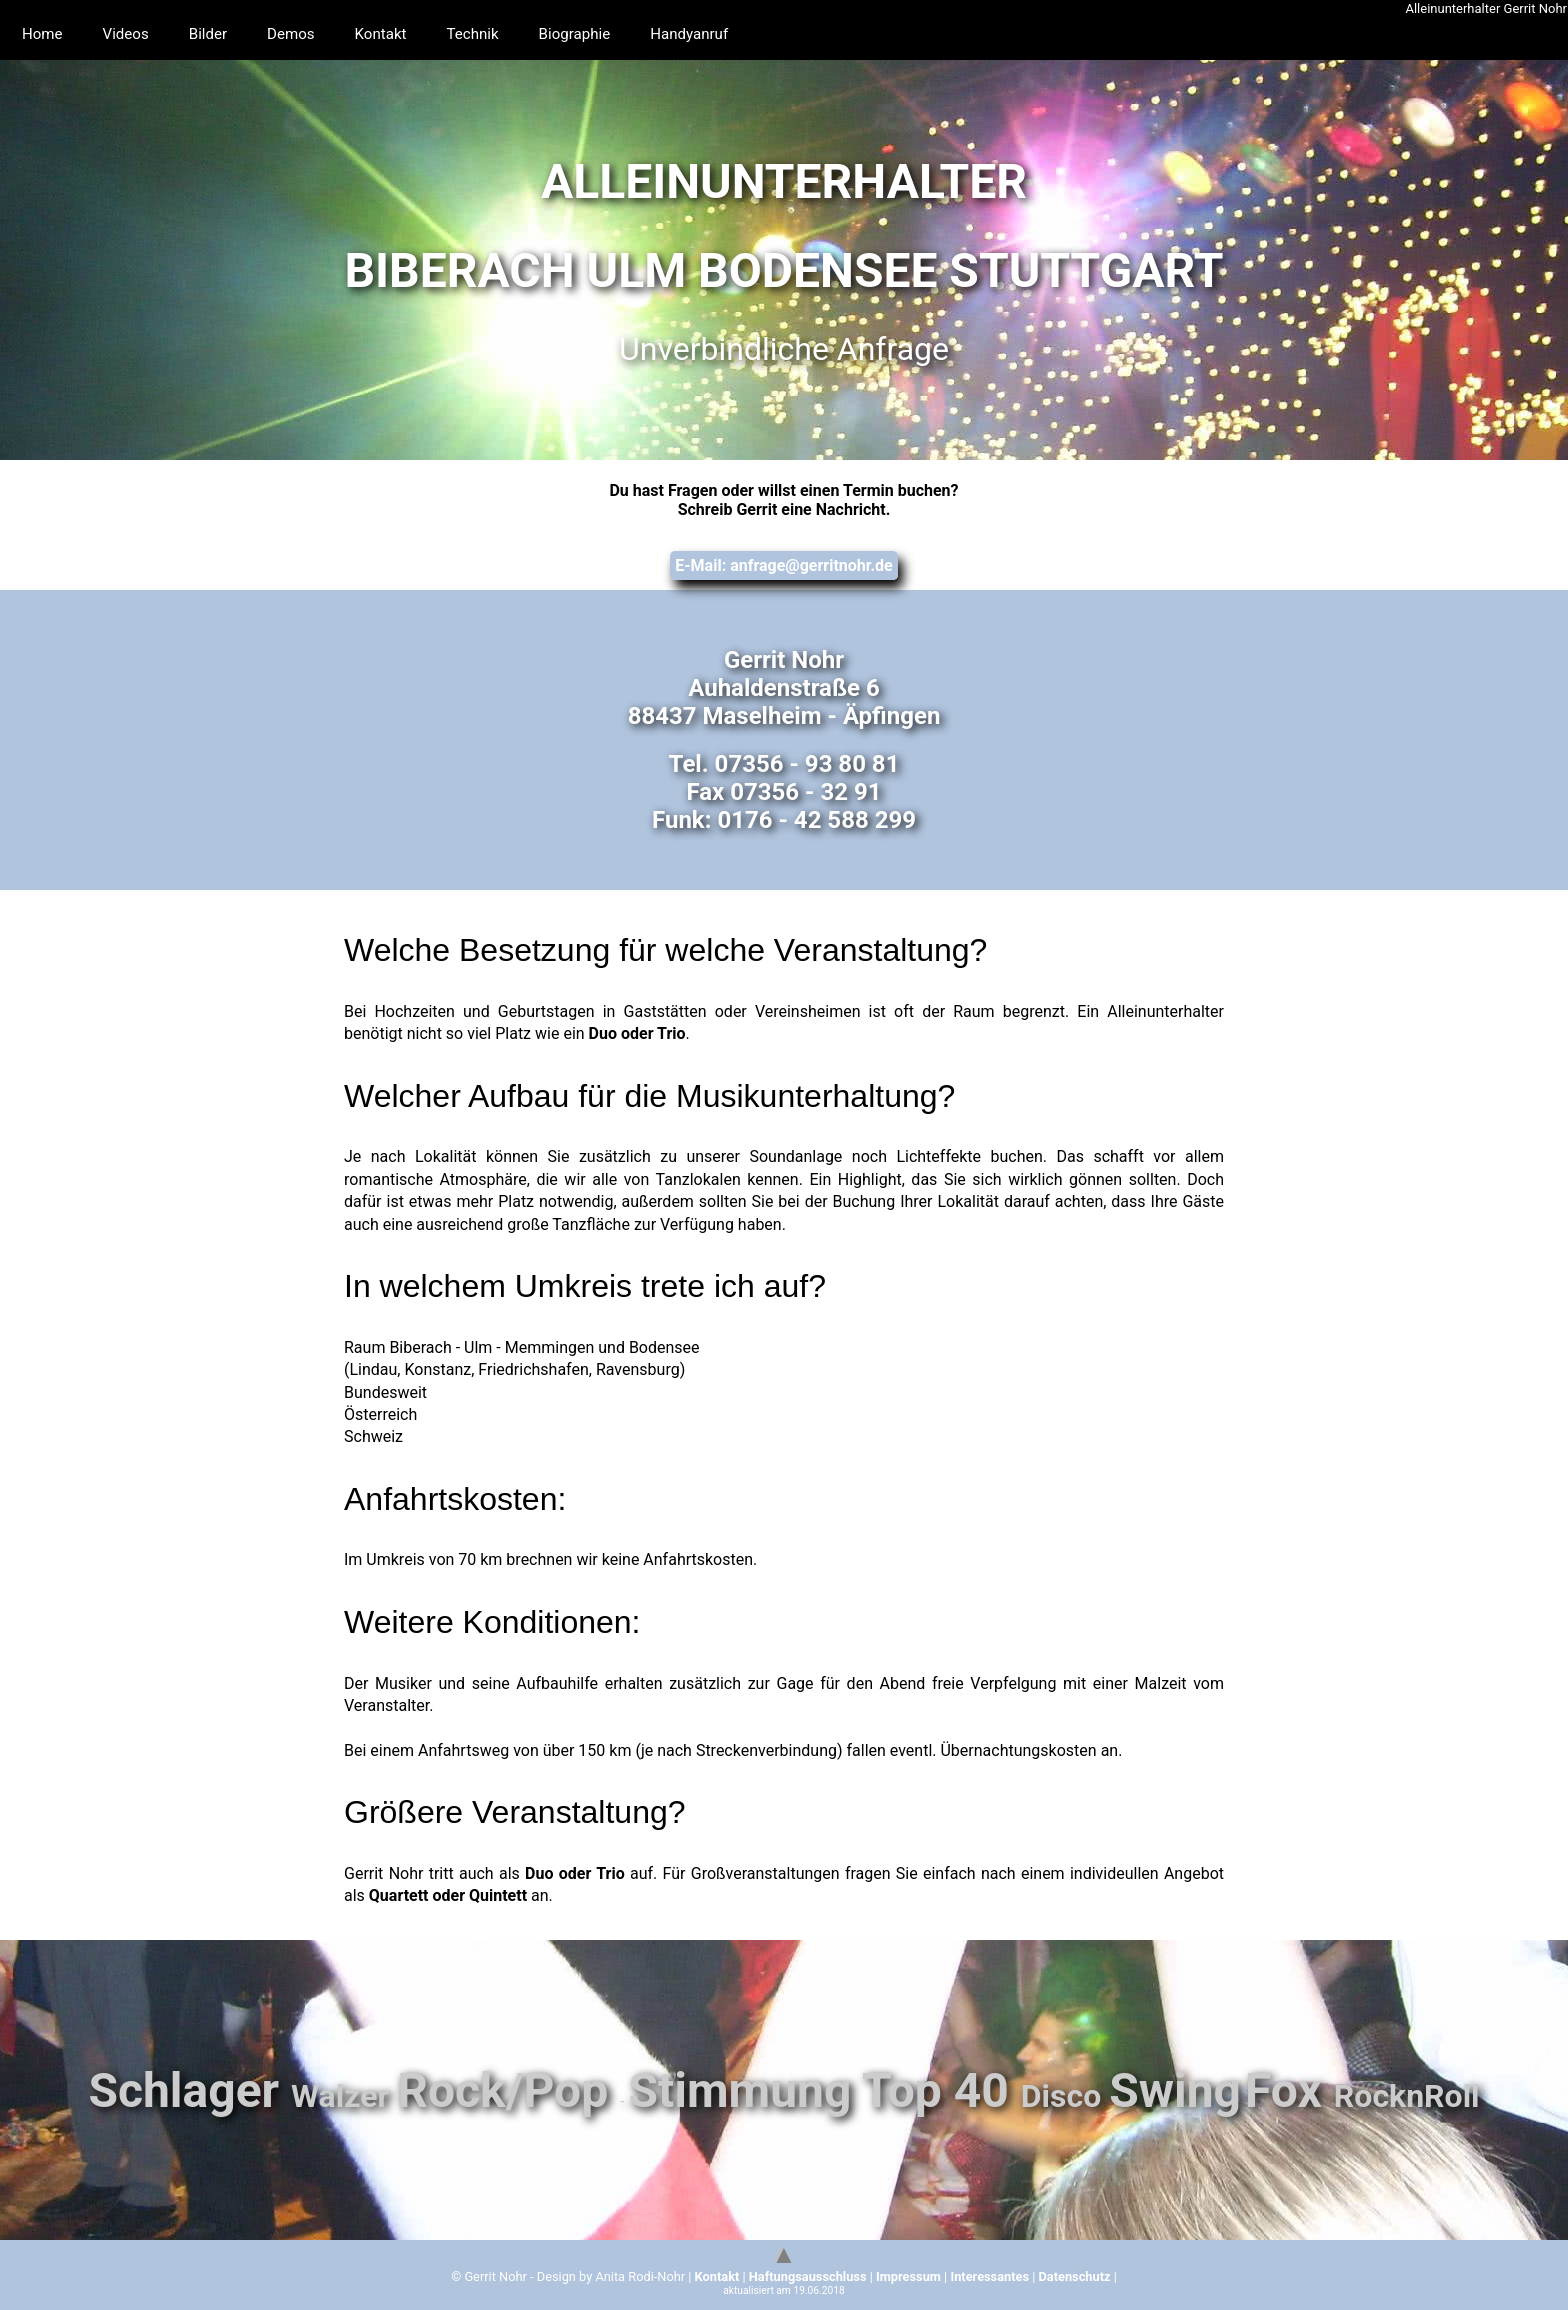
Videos (129, 34)
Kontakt (392, 34)
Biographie (593, 34)
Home (43, 34)
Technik (487, 34)
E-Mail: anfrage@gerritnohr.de (783, 565)
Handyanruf (712, 34)
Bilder (214, 34)
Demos (300, 34)
